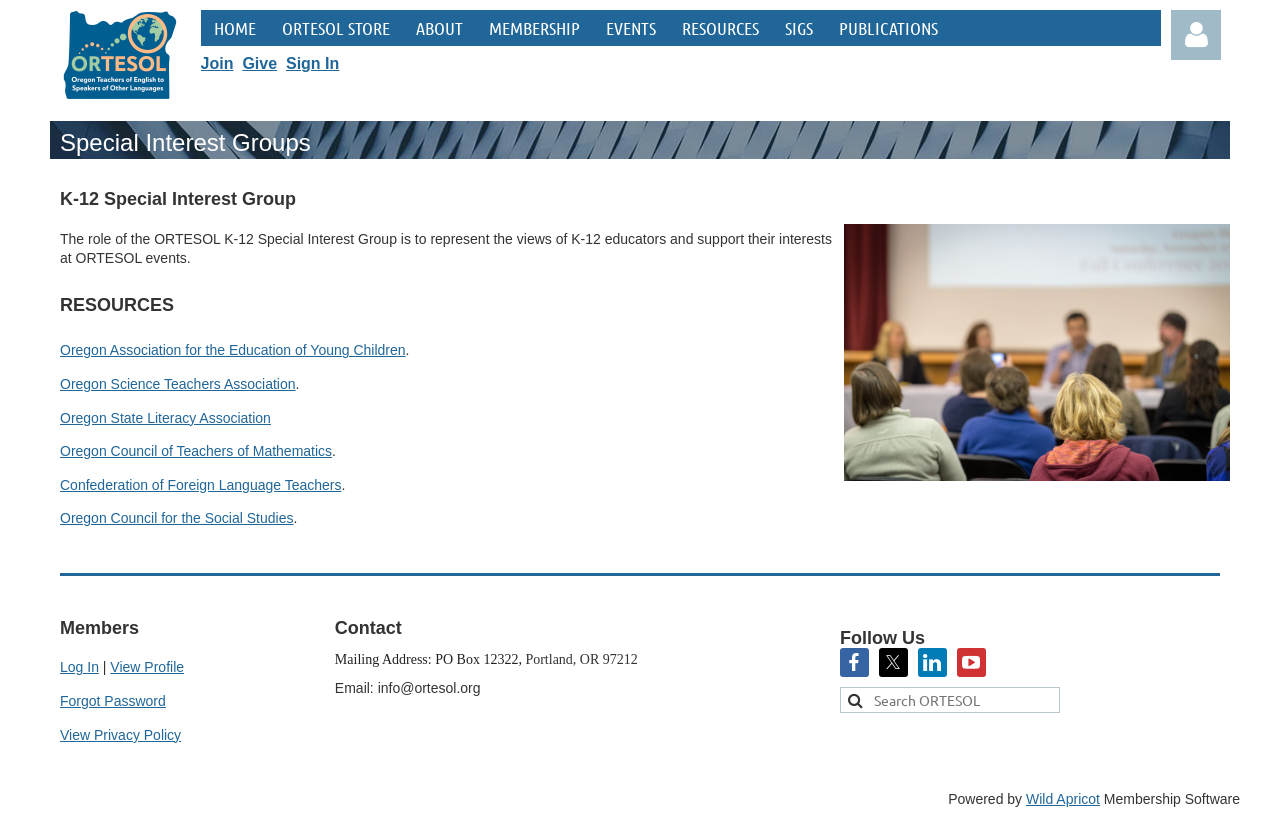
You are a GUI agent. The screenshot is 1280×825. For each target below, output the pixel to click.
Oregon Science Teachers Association (178, 384)
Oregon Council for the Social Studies (176, 518)
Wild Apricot (1063, 799)
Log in (1196, 35)
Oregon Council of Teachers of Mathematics (196, 451)
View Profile (147, 667)
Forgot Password (113, 701)
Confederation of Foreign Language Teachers (201, 485)
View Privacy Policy (120, 735)
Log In (79, 667)
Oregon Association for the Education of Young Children (233, 350)
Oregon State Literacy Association (165, 418)
